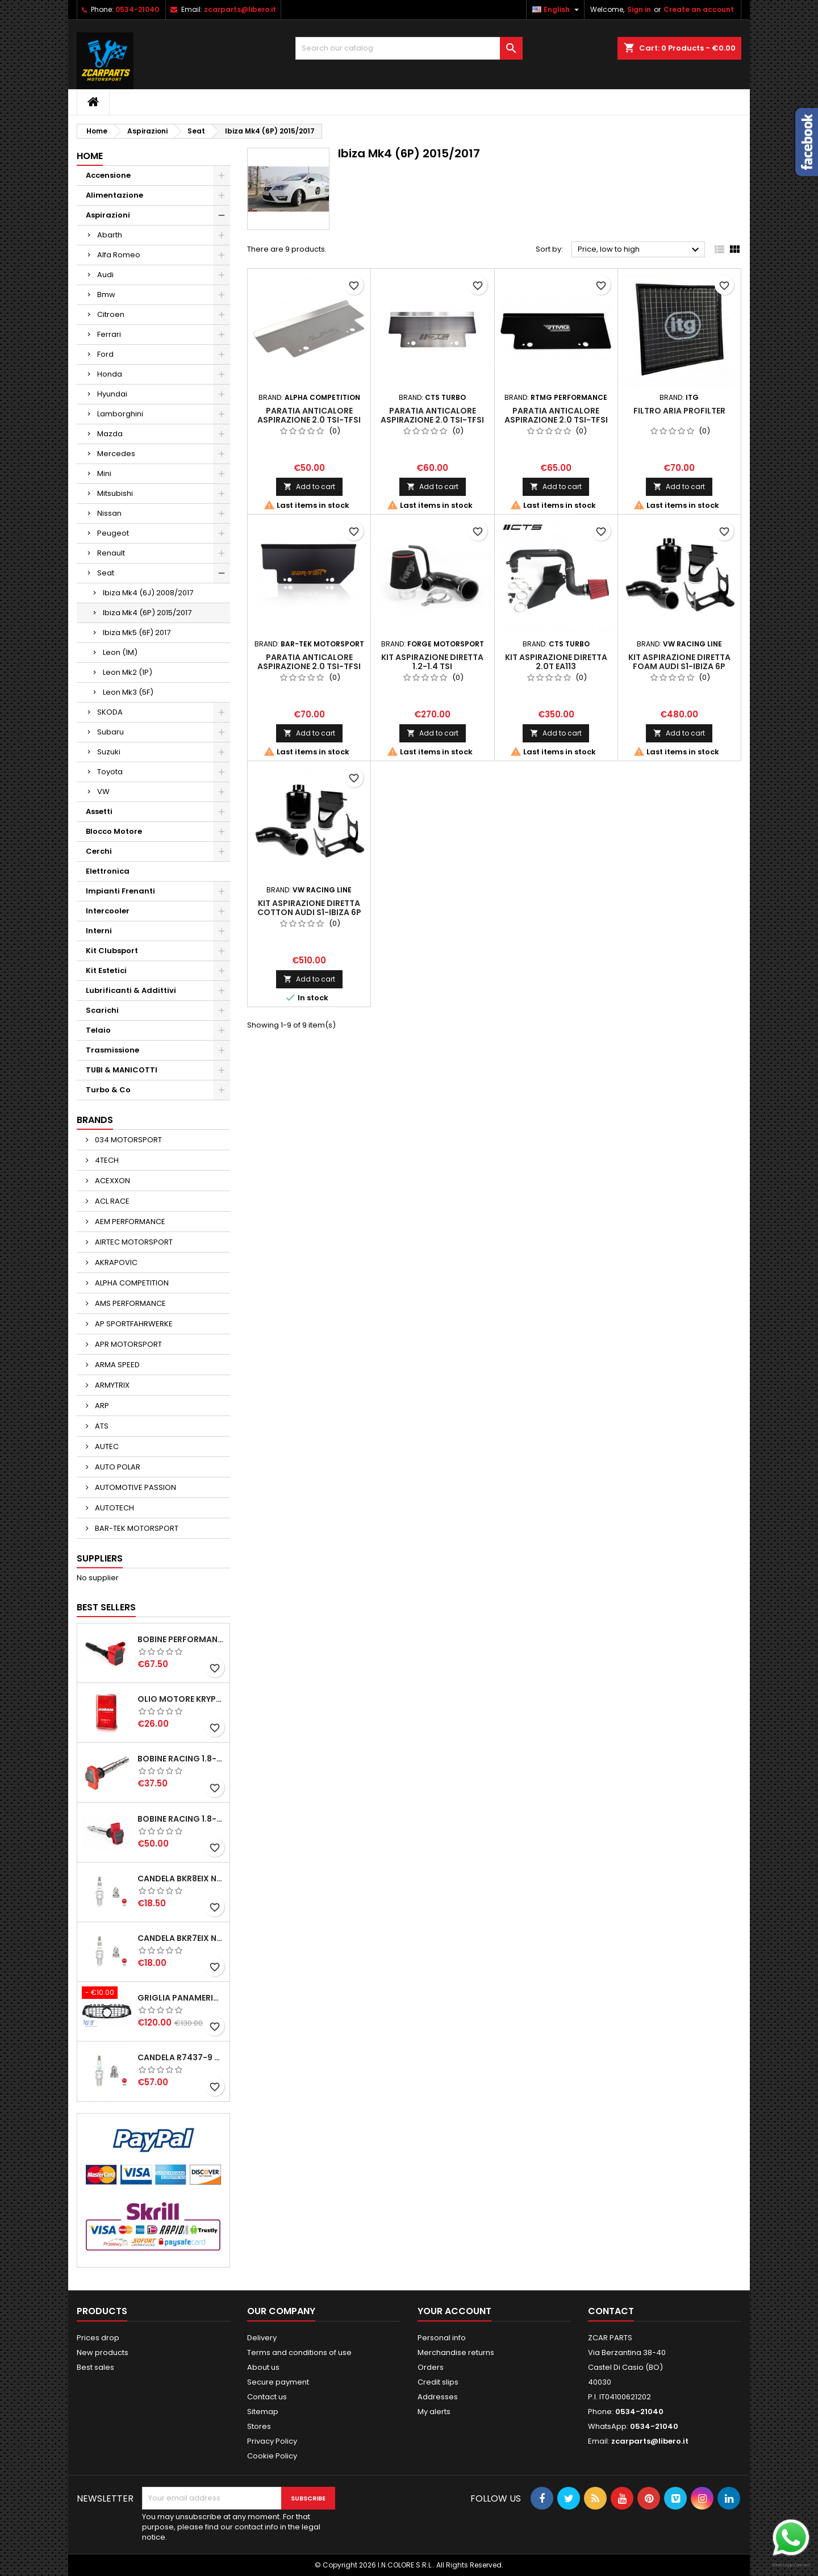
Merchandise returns (456, 2352)
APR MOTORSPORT (127, 1344)
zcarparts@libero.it (240, 9)
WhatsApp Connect (791, 2564)
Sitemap (262, 2411)
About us (263, 2367)
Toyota (110, 771)
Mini (104, 473)
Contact (611, 2311)
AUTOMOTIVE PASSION (134, 1487)
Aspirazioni (108, 215)
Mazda (110, 433)
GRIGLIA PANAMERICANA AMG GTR (181, 1997)
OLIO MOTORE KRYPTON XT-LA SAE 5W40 (181, 1699)
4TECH (106, 1160)
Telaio (98, 1030)
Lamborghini (120, 413)
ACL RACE (111, 1201)
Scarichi (102, 1010)
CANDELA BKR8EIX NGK (181, 1878)
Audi (105, 274)
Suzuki (108, 751)
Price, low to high (640, 250)
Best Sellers (106, 1607)
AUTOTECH (113, 1507)
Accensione (108, 175)
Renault (111, 553)
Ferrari (109, 334)
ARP (101, 1405)
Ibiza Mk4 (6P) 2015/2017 (147, 612)
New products (102, 2352)
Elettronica (108, 871)
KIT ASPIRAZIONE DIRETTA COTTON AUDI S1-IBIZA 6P (309, 907)
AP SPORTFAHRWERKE (133, 1323)
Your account (454, 2311)
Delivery (262, 2337)
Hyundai (112, 394)
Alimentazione (114, 195)
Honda (109, 374)
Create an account (698, 9)
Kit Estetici (106, 970)
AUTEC (106, 1446)
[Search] (409, 48)
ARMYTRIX (111, 1385)
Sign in (639, 9)
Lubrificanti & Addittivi (131, 990)
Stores (259, 2426)
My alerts (434, 2411)
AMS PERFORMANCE (129, 1303)
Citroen (110, 314)
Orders (431, 2367)
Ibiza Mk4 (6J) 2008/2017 (148, 592)
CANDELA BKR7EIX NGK (181, 1938)
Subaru (110, 732)
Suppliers (100, 1558)
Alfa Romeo (118, 254)
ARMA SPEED (116, 1364)
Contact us (267, 2396)
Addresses (438, 2396)
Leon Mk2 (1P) (127, 672)
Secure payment (278, 2382)
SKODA (110, 712)
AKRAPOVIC (115, 1262)
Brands (95, 1119)
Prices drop (98, 2337)
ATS (100, 1426)
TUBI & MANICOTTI (121, 1069)
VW (103, 791)
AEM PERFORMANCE (129, 1221)
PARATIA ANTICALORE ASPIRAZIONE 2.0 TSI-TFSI (309, 415)
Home (90, 155)
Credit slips (438, 2382)
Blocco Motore (114, 831)
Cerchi (99, 851)
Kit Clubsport (112, 950)
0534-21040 (137, 9)
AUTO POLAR (116, 1467)
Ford (105, 354)
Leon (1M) (120, 652)
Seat (105, 572)
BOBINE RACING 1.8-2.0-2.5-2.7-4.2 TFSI (181, 1758)
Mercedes (116, 453)
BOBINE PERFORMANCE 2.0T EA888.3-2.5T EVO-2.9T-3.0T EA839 (181, 1639)
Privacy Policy (272, 2441)
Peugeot (113, 533)
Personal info (442, 2337)
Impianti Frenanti (120, 891)
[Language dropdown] (557, 9)
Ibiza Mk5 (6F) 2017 (136, 632)
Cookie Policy (272, 2455)
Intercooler (108, 910)
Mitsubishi (115, 493)
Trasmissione (112, 1050)
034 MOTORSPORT (127, 1139)
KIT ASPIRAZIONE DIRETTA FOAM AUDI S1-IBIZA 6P (679, 662)
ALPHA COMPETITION (131, 1282)
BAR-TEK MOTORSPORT (135, 1528)
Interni (99, 930)
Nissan (109, 513)
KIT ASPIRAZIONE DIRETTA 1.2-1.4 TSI (432, 662)
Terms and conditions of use (299, 2352)
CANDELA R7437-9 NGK (181, 2057)
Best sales (95, 2367)
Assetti (99, 811)
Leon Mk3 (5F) (128, 692)
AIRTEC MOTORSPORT (133, 1242)
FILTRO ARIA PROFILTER (679, 410)
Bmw (106, 294)
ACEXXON (111, 1180)
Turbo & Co (108, 1089)
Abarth (109, 234)
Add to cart (309, 486)
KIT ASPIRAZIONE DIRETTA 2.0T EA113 (556, 662)
